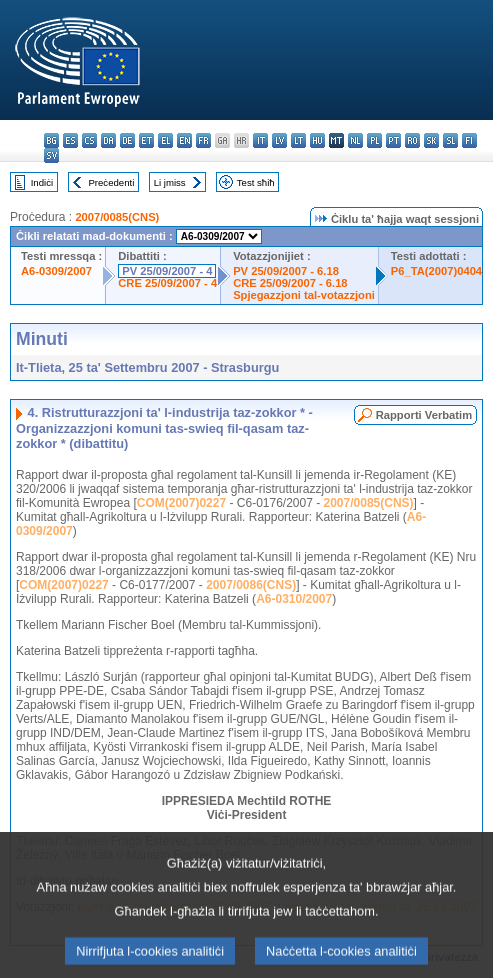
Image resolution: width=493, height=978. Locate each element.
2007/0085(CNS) (117, 217)
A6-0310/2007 (294, 599)
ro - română (412, 140)
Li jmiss (170, 182)
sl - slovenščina (450, 140)
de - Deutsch (127, 140)
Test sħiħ (256, 182)
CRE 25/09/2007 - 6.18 (290, 283)
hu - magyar (317, 140)
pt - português (393, 140)
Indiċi (42, 182)
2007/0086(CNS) (251, 585)
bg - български (51, 140)
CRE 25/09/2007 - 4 (167, 283)
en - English (184, 140)
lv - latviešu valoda (279, 140)
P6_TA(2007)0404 (436, 271)
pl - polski (374, 140)
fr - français (203, 140)
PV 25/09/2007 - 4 (167, 271)
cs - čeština (89, 140)
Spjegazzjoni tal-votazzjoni (304, 295)
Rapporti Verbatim (424, 415)
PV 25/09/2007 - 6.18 (286, 271)
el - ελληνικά (165, 140)
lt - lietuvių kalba (298, 140)
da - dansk (108, 140)
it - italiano (260, 140)
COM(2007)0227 (181, 503)
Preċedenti (111, 182)
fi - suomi (469, 140)
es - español (70, 140)
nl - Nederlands (355, 140)
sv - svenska (51, 155)
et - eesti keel (146, 140)
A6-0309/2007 (56, 271)
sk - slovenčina (431, 140)
